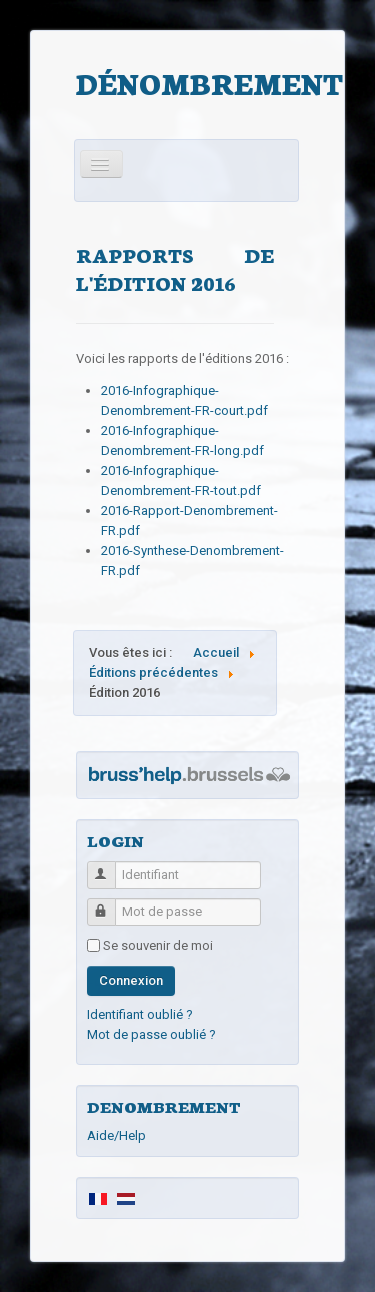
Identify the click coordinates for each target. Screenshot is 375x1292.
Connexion (131, 980)
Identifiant (110, 866)
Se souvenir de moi (158, 945)
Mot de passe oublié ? (151, 1034)
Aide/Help (116, 1135)
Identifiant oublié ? (140, 1014)
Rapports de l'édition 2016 (175, 268)
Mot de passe (110, 903)
